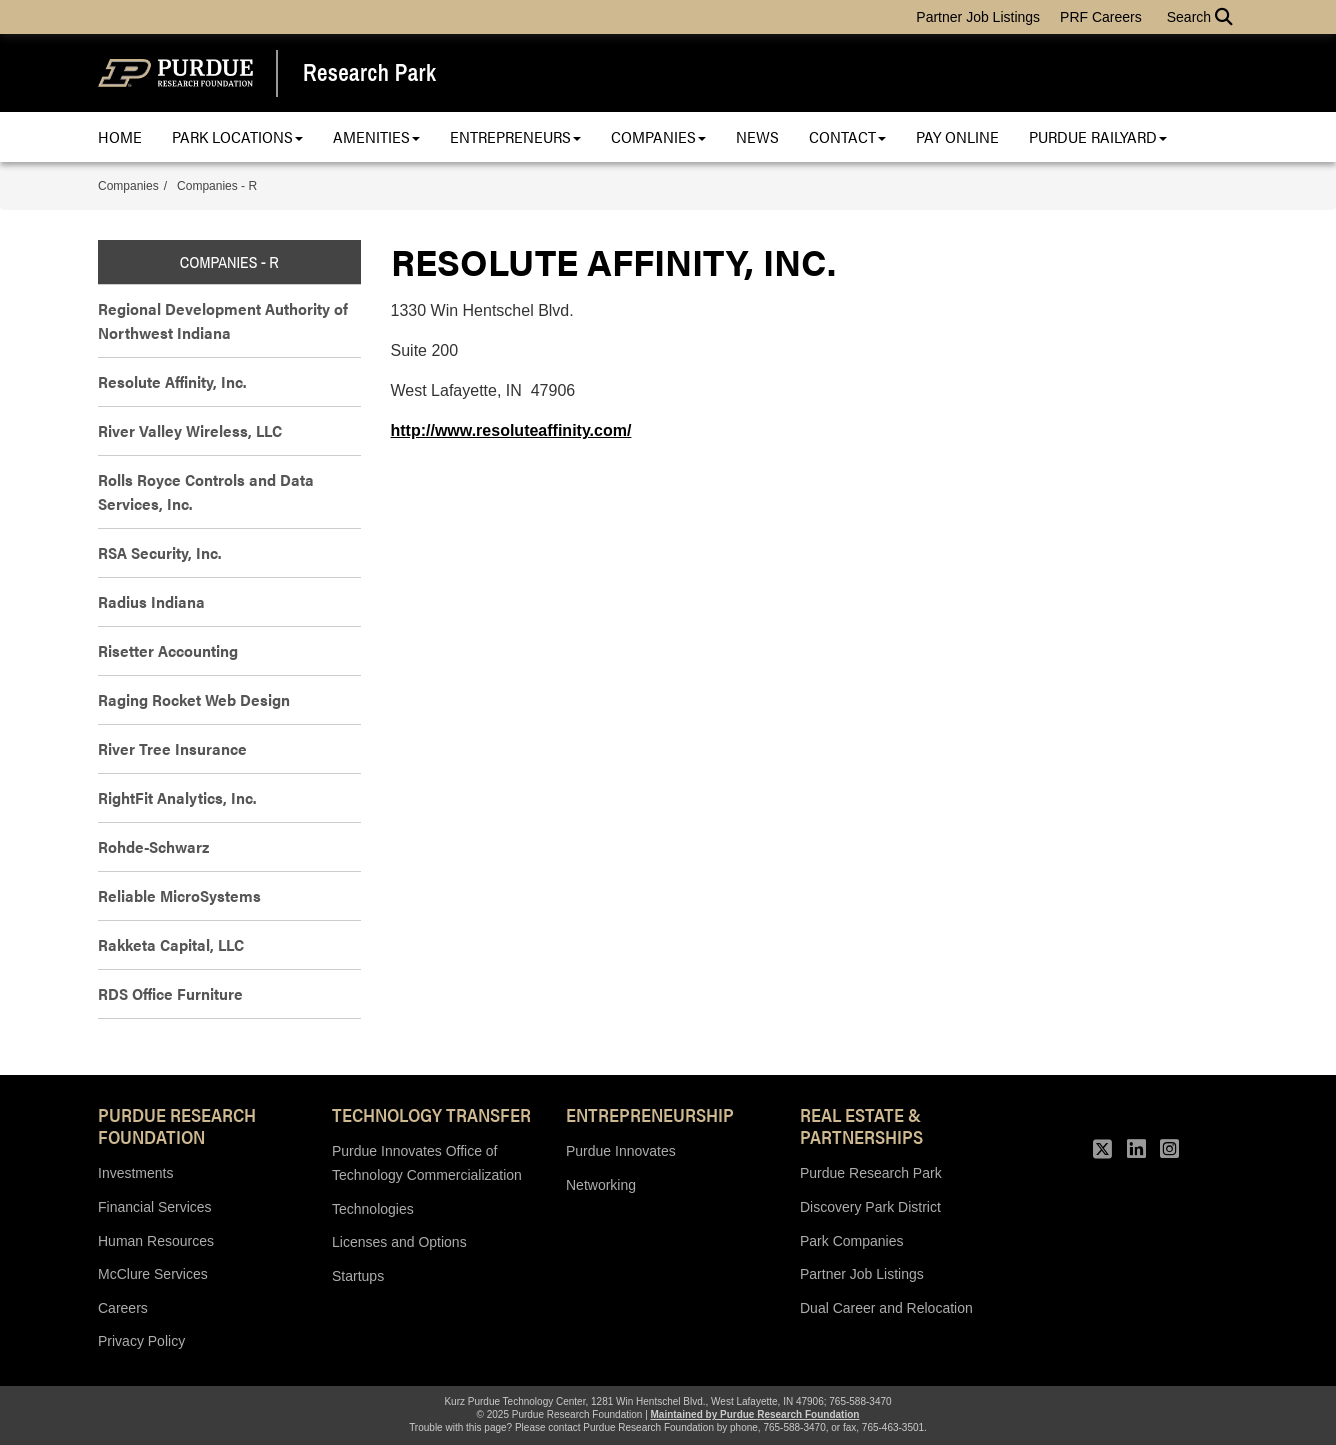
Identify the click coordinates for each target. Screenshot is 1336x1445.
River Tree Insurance (172, 748)
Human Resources (156, 1241)
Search (1200, 17)
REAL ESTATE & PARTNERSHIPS (861, 1125)
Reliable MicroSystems (179, 895)
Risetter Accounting (168, 650)
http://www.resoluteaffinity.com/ (511, 430)
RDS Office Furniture (170, 993)
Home (120, 136)
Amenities (376, 136)
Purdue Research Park (871, 1173)
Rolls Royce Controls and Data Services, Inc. (206, 491)
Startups (358, 1276)
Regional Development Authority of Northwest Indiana (223, 320)
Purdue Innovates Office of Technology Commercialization (427, 1163)
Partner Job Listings (978, 17)
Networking (601, 1185)
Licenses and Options (399, 1242)
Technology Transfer (431, 1114)
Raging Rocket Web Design (194, 699)
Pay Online (957, 136)
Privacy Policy (141, 1341)
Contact (847, 136)
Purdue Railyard (1098, 136)
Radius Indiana (151, 601)
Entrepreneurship (650, 1114)
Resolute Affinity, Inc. (172, 381)
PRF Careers (1101, 17)
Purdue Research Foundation (177, 1125)
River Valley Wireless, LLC (190, 430)
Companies (658, 136)
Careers (123, 1308)
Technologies (373, 1209)
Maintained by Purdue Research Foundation (755, 1414)
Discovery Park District (870, 1207)
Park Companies (852, 1241)
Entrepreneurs (515, 136)
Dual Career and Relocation (886, 1308)
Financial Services (155, 1207)
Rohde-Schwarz (153, 846)
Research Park (369, 73)
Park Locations (237, 136)
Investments (135, 1173)
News (757, 136)
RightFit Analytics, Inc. (177, 797)
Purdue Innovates (621, 1151)
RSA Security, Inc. (159, 552)
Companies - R (217, 186)
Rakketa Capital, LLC (171, 944)
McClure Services (153, 1274)
